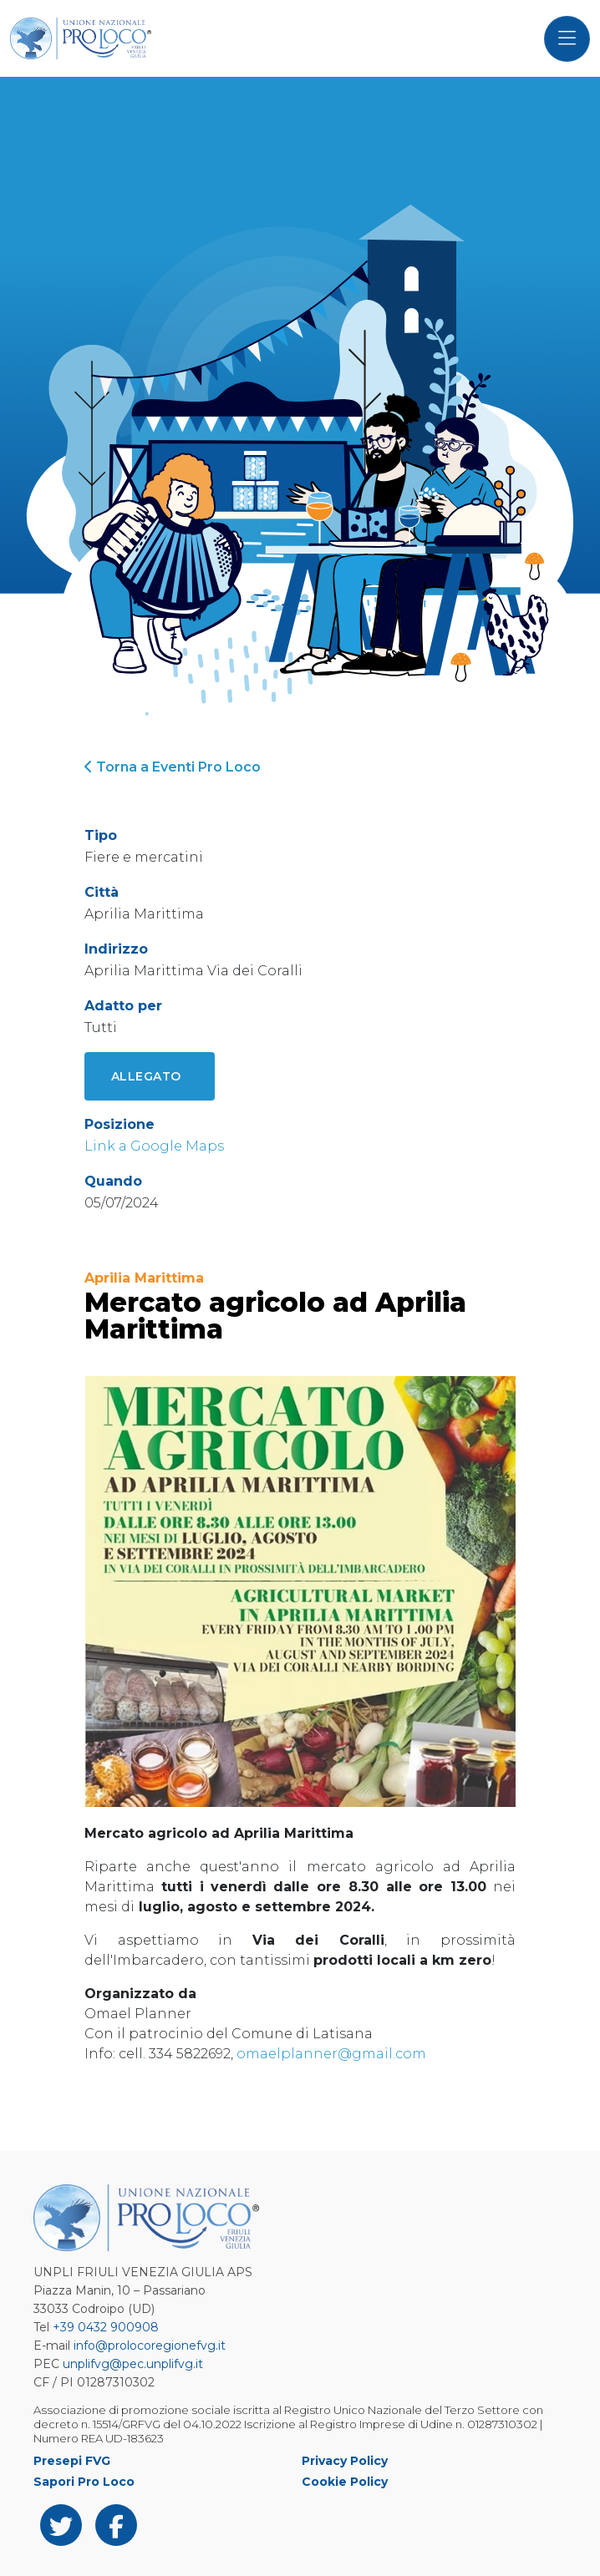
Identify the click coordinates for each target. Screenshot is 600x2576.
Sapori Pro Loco (84, 2481)
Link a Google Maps (154, 1146)
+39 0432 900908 (106, 2327)
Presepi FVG (71, 2460)
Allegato (146, 1076)
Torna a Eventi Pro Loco (172, 767)
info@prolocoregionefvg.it (150, 2345)
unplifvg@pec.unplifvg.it (133, 2363)
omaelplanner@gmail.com (331, 2054)
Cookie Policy (345, 2481)
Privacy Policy (345, 2460)
